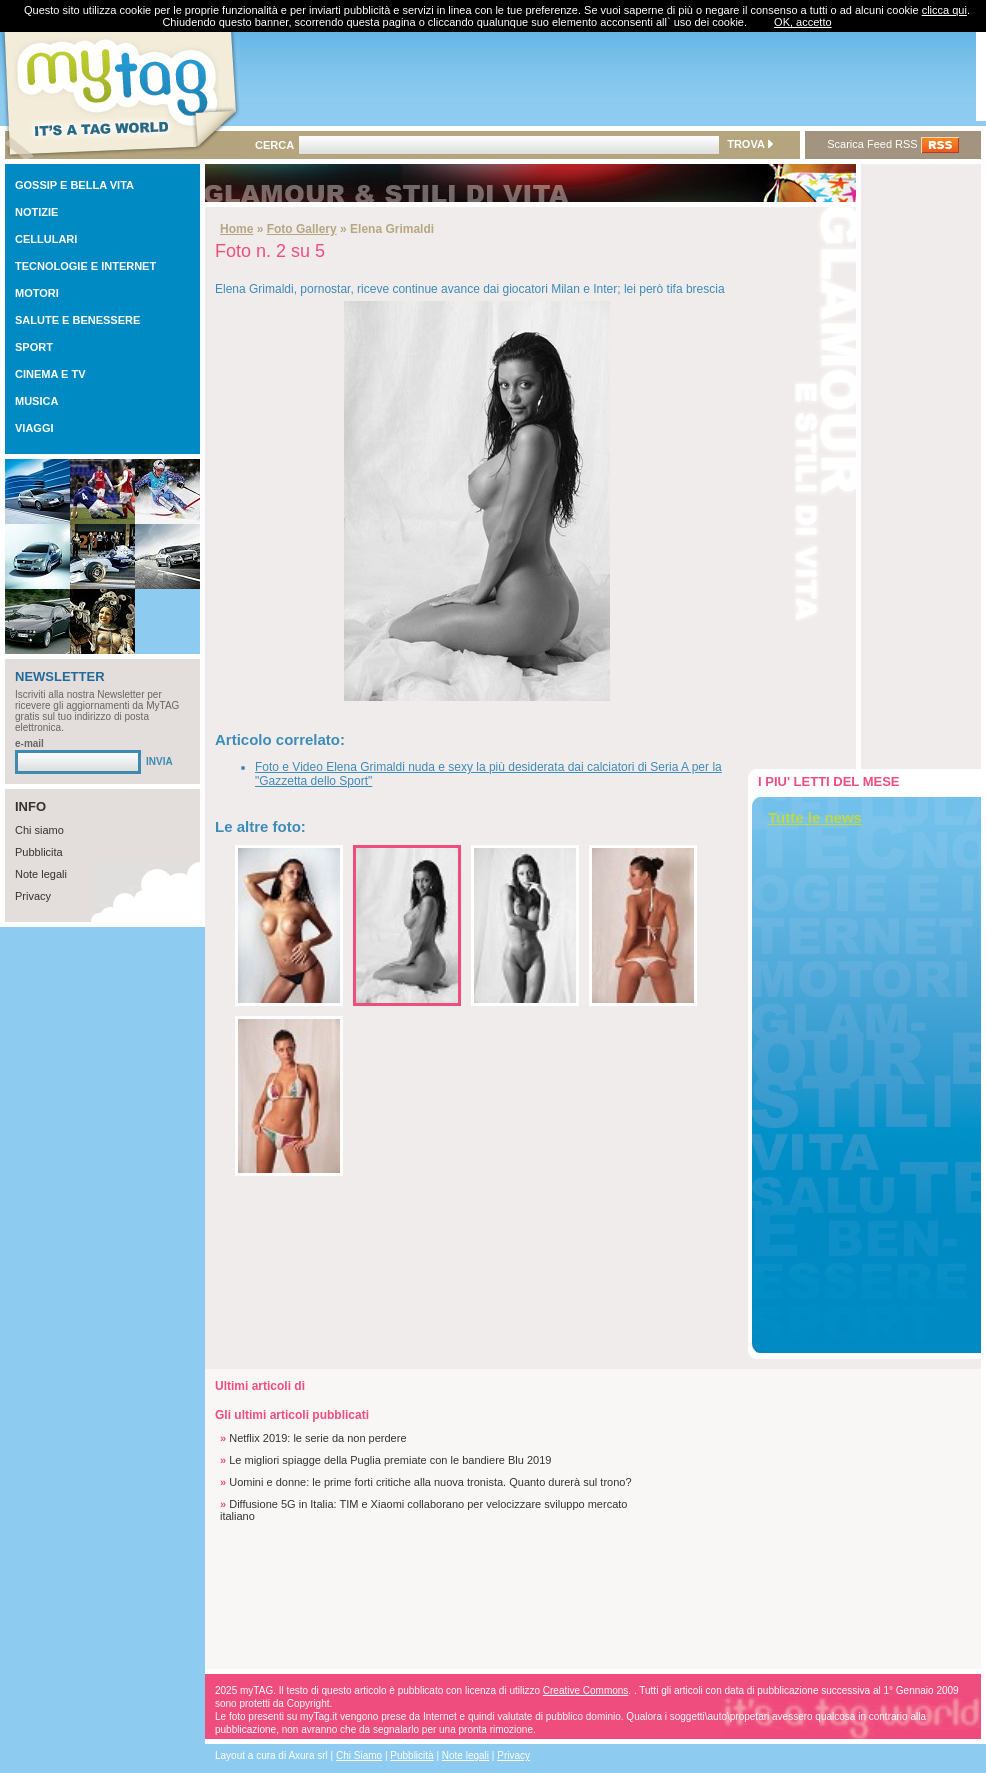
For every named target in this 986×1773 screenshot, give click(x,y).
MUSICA (36, 401)
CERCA (274, 145)
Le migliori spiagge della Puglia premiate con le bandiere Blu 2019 (390, 1460)
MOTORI (37, 293)
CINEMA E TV (50, 374)
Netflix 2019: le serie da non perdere (317, 1438)
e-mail (29, 743)
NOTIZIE (36, 212)
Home (236, 229)
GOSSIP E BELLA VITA (74, 185)
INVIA (159, 761)
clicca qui (944, 10)
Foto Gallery (302, 229)
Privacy (33, 896)
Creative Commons (586, 1690)
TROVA (749, 144)
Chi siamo (39, 830)
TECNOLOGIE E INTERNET (85, 266)
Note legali (41, 874)
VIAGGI (34, 428)
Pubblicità (411, 1755)
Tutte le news (815, 817)
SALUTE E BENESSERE (77, 320)
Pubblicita (39, 852)
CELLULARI (46, 239)
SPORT (34, 347)
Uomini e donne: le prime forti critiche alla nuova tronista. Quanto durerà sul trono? (430, 1482)
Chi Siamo (359, 1755)
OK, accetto (802, 22)
